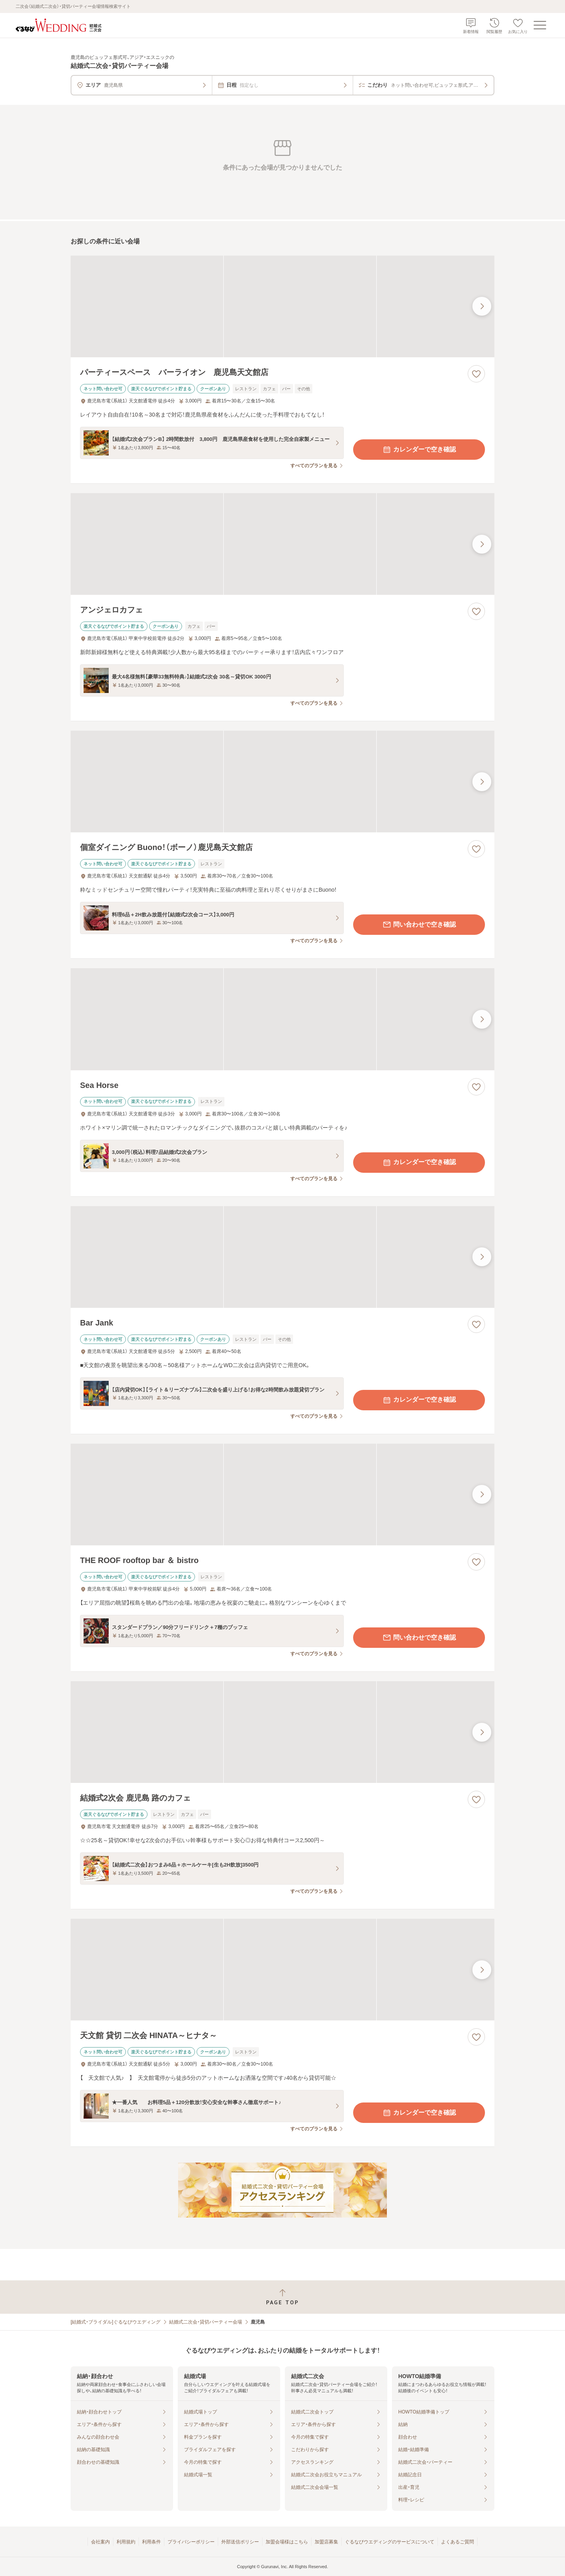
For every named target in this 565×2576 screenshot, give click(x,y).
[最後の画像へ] (481, 306)
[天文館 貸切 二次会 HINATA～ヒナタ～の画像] (282, 1969)
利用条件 (151, 2542)
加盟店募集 (326, 2542)
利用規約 (126, 2542)
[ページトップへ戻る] (282, 2297)
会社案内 (100, 2542)
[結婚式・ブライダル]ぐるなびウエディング (115, 2322)
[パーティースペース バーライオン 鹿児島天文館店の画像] (282, 306)
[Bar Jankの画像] (282, 1257)
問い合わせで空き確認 (419, 924)
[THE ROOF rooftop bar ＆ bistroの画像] (282, 1494)
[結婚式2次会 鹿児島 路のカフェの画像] (282, 1732)
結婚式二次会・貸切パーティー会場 (205, 2322)
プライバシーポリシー (191, 2542)
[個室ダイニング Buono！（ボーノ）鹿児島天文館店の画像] (282, 781)
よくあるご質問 (457, 2542)
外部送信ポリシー (240, 2542)
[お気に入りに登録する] (476, 373)
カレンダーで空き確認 (419, 449)
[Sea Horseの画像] (282, 1019)
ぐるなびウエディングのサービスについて (389, 2542)
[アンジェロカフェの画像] (282, 544)
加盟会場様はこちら (287, 2542)
